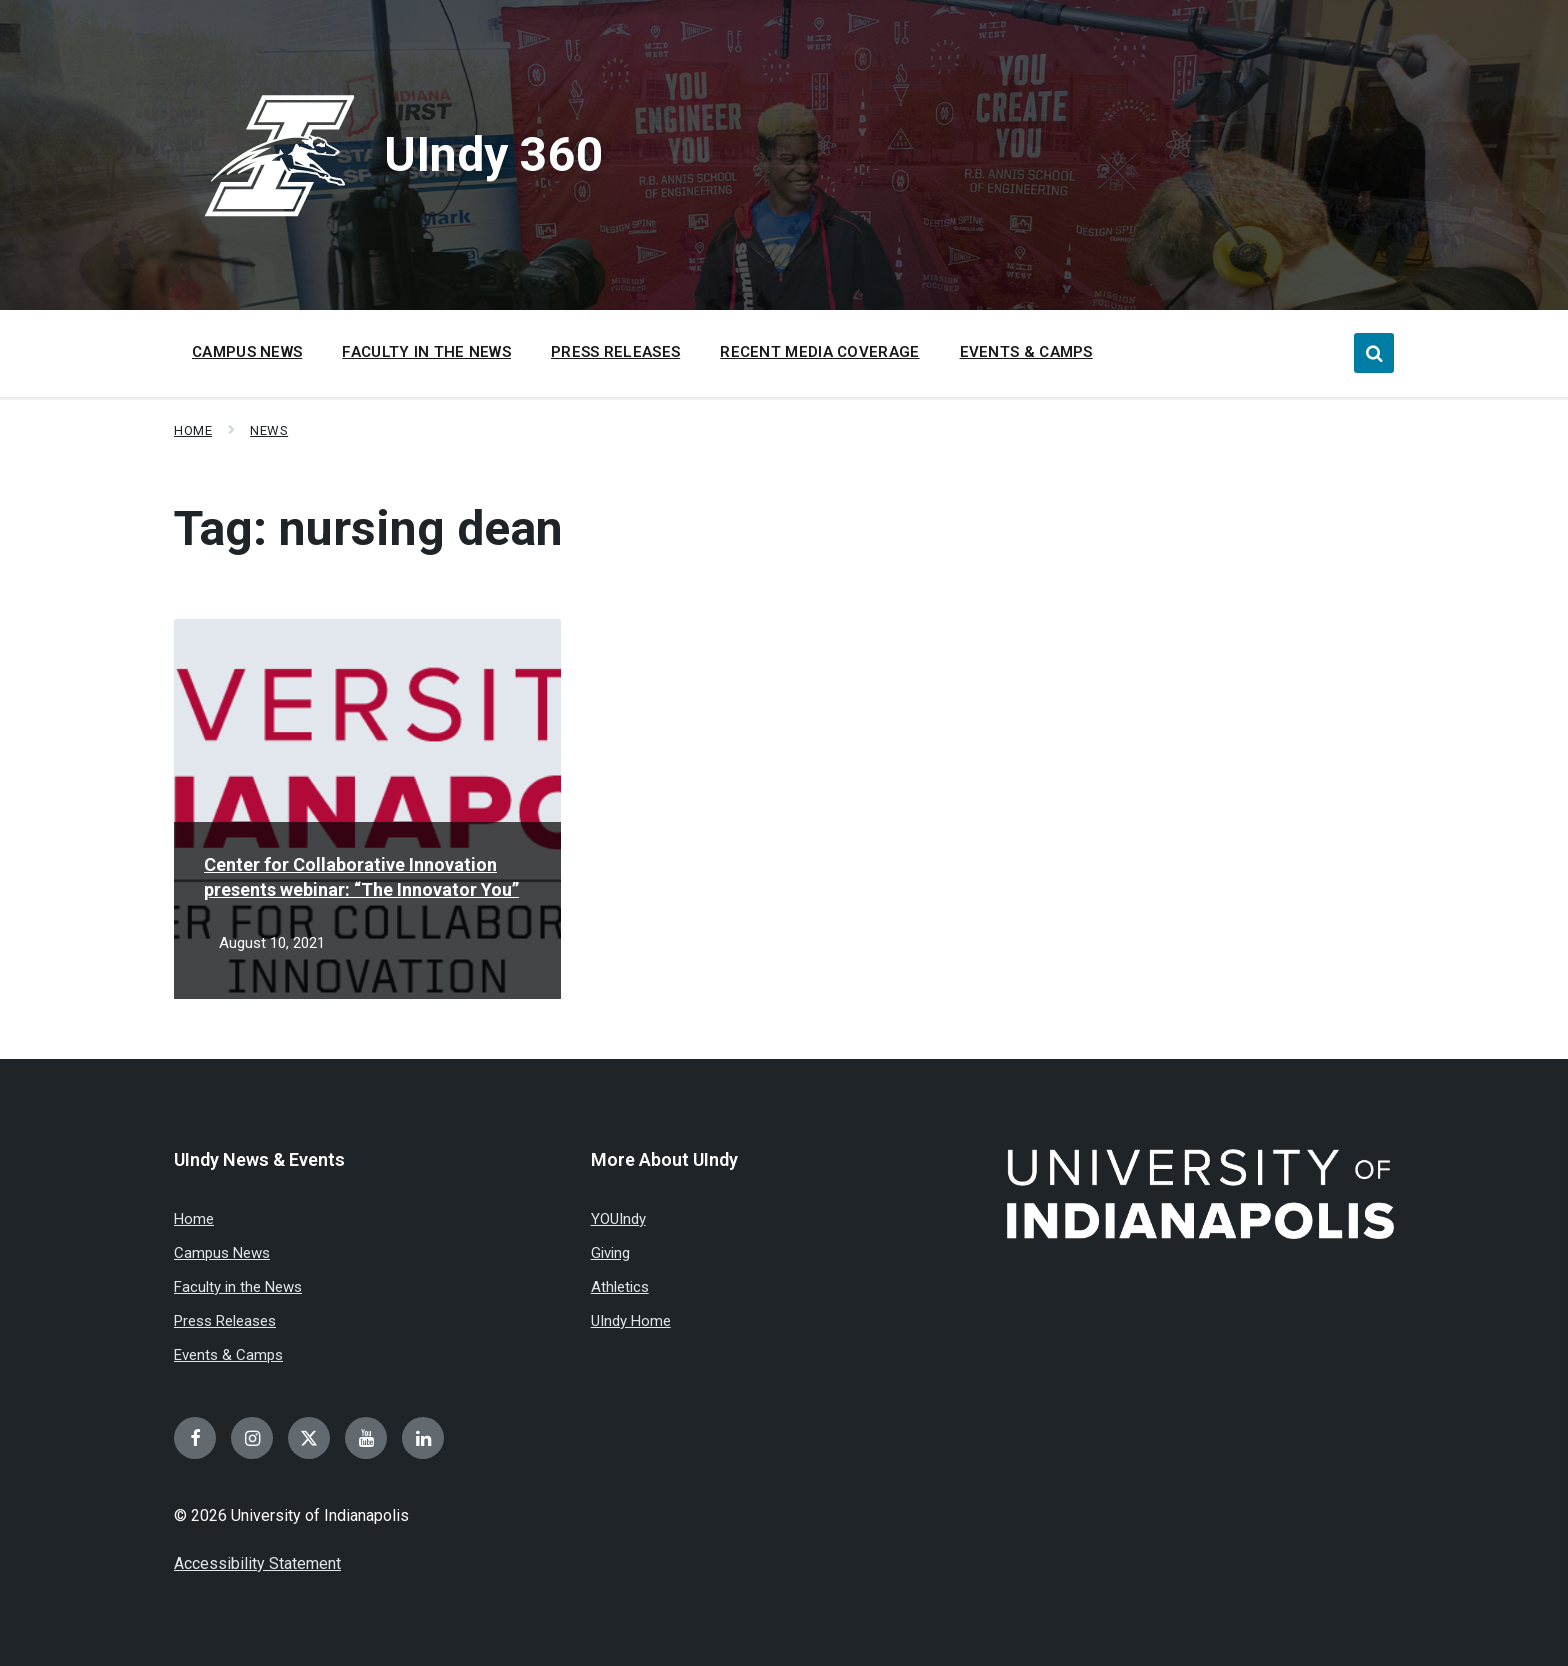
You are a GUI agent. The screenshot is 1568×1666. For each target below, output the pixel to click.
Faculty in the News (238, 1287)
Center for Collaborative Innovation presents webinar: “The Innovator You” (361, 877)
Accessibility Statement (257, 1563)
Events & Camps (228, 1355)
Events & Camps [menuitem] (1026, 352)
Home (193, 430)
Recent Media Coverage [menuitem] (819, 352)
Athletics (620, 1287)
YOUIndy (618, 1219)
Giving (610, 1253)
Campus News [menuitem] (247, 352)
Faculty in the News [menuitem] (426, 352)
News (269, 430)
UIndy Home (631, 1321)
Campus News (222, 1253)
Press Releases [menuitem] (615, 352)
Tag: (368, 528)
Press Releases (225, 1321)
